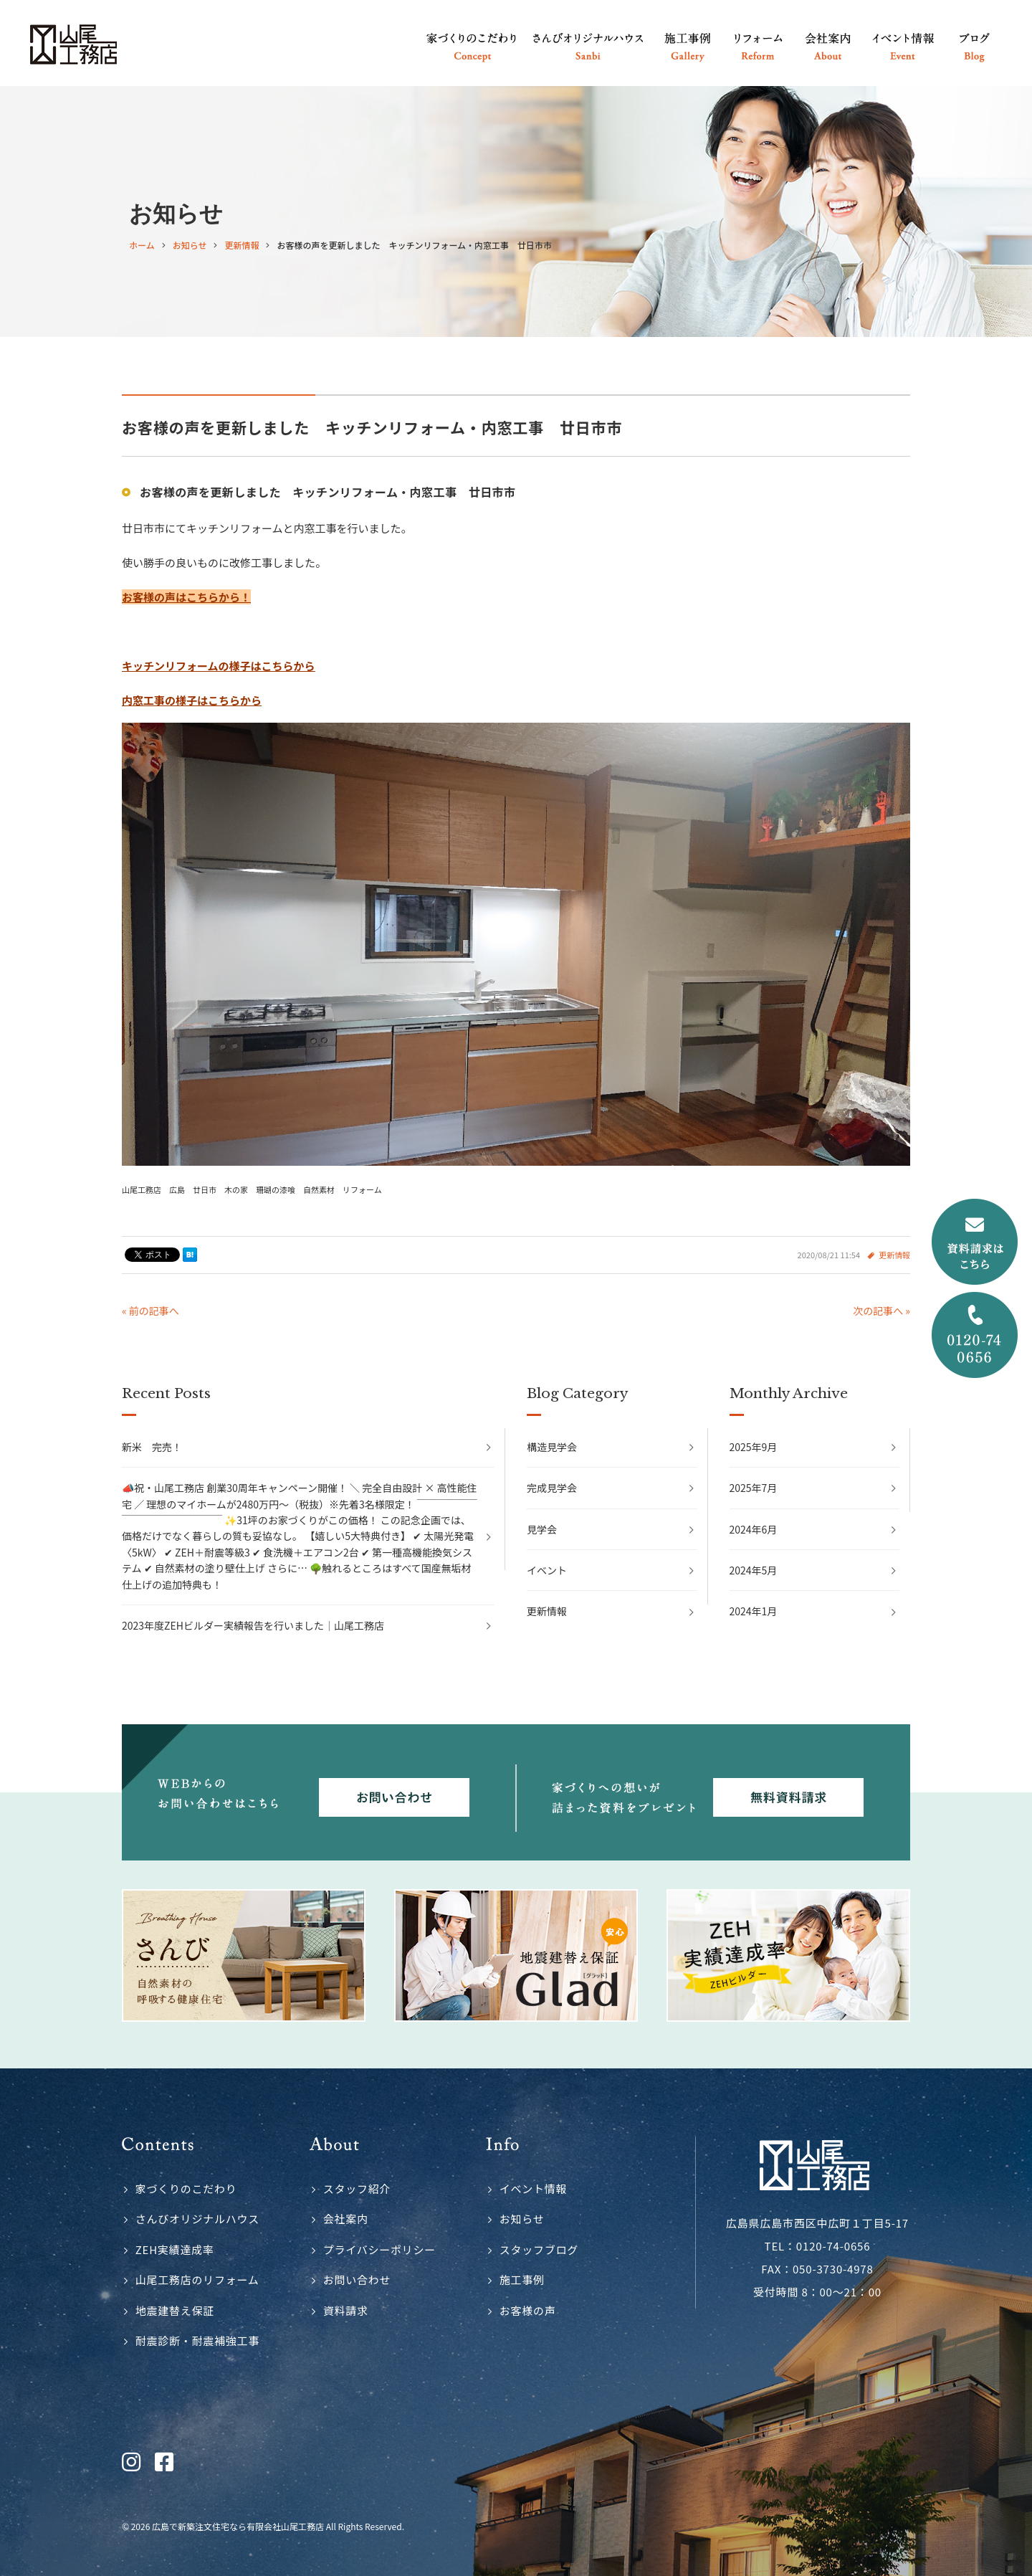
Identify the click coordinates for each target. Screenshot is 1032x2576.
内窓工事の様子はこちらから (192, 700)
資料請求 (345, 2310)
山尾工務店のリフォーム (197, 2279)
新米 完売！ (152, 1447)
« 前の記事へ (150, 1310)
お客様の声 (528, 2310)
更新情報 (894, 1254)
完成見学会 (552, 1488)
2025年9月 (754, 1447)
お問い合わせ (357, 2279)
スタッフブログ (539, 2249)
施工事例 (522, 2279)
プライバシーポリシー (379, 2249)
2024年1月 (754, 1611)
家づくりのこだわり (186, 2188)
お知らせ (522, 2218)
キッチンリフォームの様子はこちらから (218, 665)
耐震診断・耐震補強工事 (197, 2340)
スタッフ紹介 (357, 2188)
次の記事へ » (881, 1310)
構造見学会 (552, 1447)
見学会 (542, 1529)
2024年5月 (754, 1570)
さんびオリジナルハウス (197, 2218)
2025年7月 (754, 1488)
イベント (547, 1570)
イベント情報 (534, 2188)
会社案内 (345, 2218)
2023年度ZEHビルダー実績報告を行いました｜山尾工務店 (253, 1625)
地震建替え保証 (174, 2310)
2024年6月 (754, 1529)
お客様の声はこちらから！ (186, 596)
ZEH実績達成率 (174, 2249)
